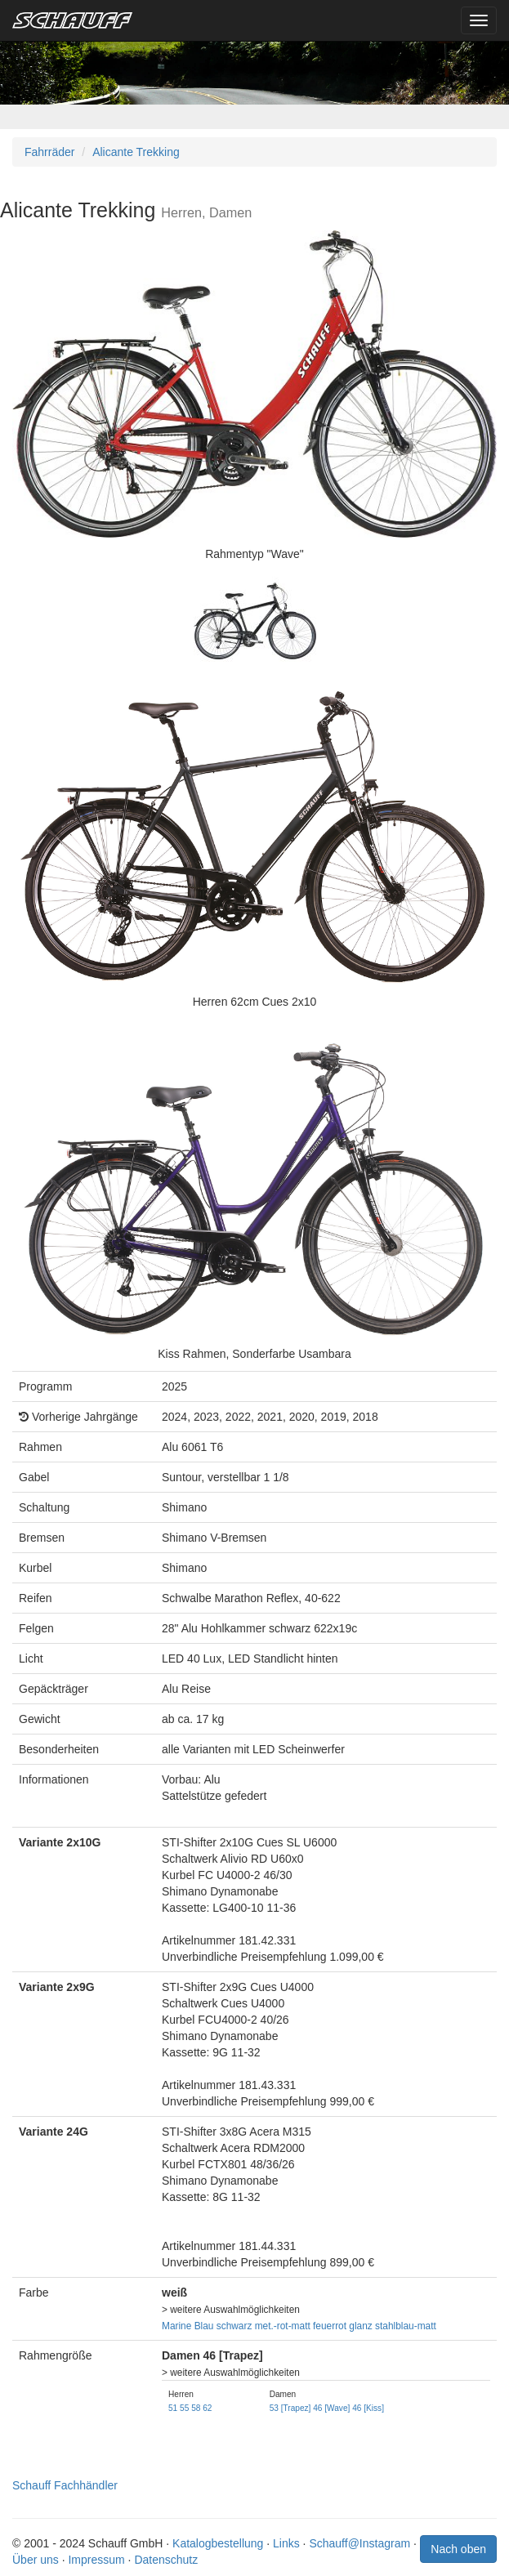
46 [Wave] (331, 2408)
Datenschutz (166, 2559)
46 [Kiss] (368, 2408)
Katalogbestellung (217, 2543)
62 (207, 2408)
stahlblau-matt (405, 2326)
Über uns (35, 2559)
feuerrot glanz (343, 2326)
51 (172, 2408)
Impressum (96, 2559)
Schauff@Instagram (359, 2543)
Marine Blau (187, 2326)
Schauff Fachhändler (65, 2485)
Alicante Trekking (136, 151)
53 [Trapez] (290, 2408)
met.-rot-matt (282, 2326)
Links (286, 2543)
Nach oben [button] (458, 2549)
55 (184, 2408)
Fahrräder (49, 151)
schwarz (234, 2326)
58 (195, 2408)
